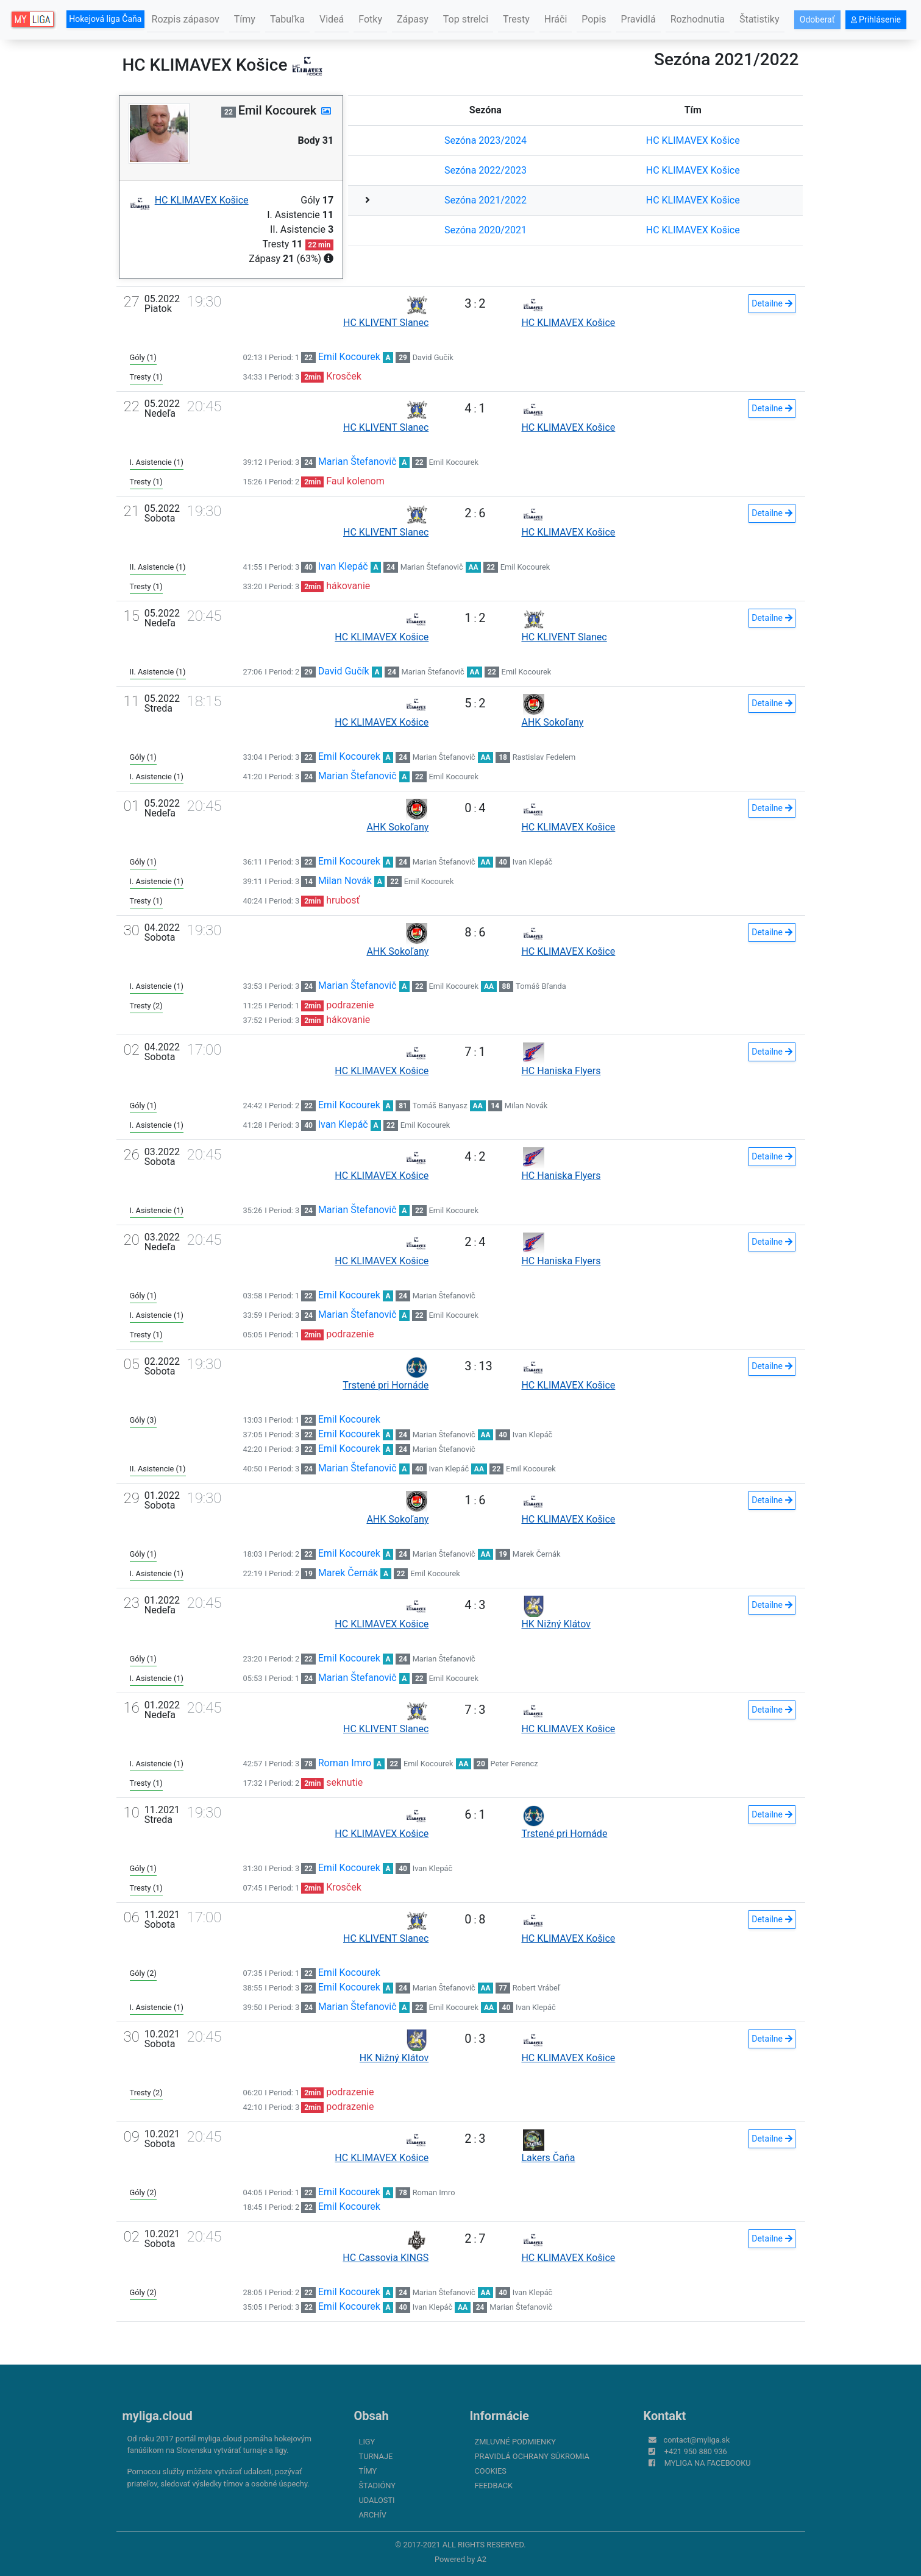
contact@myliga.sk (697, 2439)
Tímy (244, 19)
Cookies (491, 2470)
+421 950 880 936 (695, 2451)
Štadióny (377, 2485)
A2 (481, 2559)
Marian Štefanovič (357, 461)
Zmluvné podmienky (515, 2441)
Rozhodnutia (697, 19)
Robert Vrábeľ (536, 1987)
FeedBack (494, 2485)
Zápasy (412, 19)
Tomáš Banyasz (440, 1105)
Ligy (367, 2441)
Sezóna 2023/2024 (485, 140)
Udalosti (377, 2500)
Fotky (370, 19)
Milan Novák (345, 880)
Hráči (555, 19)
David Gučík (433, 357)
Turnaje (376, 2456)
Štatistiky (759, 19)
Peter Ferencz (514, 1763)
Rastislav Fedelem (544, 757)
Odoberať (817, 19)
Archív (372, 2514)
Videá (331, 19)
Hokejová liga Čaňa (105, 19)
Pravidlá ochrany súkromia (532, 2456)
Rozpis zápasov (185, 19)
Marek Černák (537, 1554)
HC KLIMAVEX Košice (693, 140)
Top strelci (465, 19)
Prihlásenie (876, 19)
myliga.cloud (158, 2415)
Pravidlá (638, 19)
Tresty (516, 19)
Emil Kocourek (349, 357)
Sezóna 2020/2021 (485, 230)
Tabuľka (287, 19)
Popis (593, 19)
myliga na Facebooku (707, 2463)
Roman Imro (344, 1763)
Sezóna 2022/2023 (485, 170)
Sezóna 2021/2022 (485, 200)
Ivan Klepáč (343, 566)
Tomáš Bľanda (541, 986)
